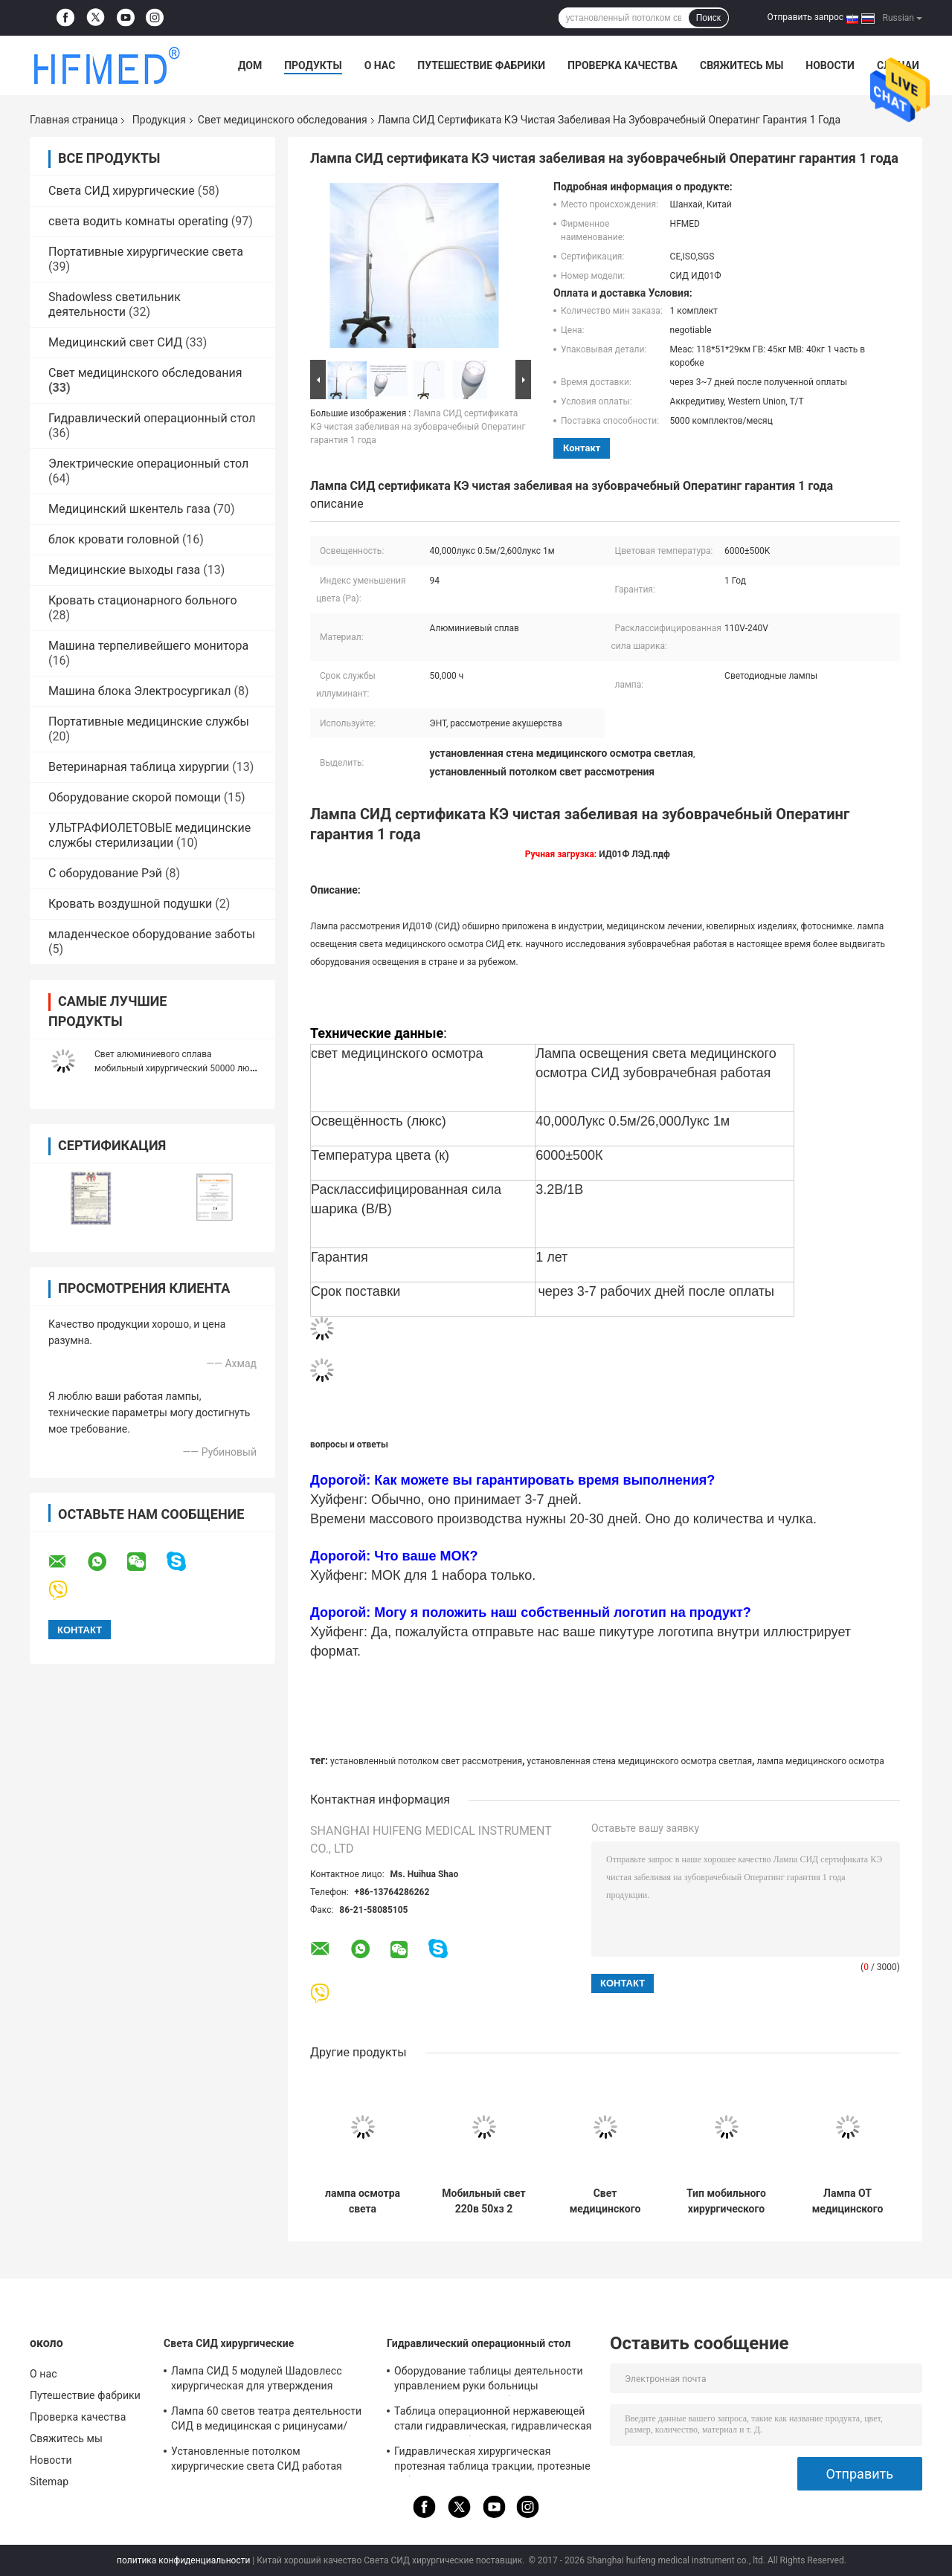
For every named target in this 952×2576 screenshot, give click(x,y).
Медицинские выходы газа (124, 570)
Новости (830, 65)
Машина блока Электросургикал (139, 691)
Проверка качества (622, 65)
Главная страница (74, 120)
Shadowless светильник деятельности (114, 304)
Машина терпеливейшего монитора (148, 646)
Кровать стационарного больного (142, 600)
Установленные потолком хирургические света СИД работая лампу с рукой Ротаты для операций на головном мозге (268, 2460)
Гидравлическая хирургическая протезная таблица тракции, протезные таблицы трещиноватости (492, 2460)
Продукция (159, 120)
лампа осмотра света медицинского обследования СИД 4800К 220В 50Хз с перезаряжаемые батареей (362, 2201)
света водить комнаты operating (138, 221)
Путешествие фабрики (481, 65)
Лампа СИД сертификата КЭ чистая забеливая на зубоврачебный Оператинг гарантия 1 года (417, 426)
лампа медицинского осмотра (820, 1761)
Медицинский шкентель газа (129, 509)
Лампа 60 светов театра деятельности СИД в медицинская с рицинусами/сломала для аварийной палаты (266, 2420)
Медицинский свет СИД (115, 342)
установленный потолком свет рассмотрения (426, 1761)
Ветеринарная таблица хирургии (138, 767)
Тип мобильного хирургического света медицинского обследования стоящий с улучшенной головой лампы (726, 2201)
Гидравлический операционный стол (152, 418)
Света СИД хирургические (121, 191)
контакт (581, 447)
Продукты (313, 65)
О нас (380, 65)
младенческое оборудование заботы (151, 934)
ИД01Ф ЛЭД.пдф (634, 854)
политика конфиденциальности (183, 2560)
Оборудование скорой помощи (134, 797)
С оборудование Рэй (105, 873)
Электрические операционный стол (148, 463)
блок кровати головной (113, 539)
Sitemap (49, 2482)
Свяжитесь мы (741, 65)
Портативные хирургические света (145, 252)
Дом (250, 65)
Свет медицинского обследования (282, 120)
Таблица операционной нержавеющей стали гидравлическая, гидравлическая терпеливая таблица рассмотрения (493, 2420)
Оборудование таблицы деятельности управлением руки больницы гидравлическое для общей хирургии (488, 2380)
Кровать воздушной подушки (130, 904)
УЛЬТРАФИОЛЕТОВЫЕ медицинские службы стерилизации (149, 835)
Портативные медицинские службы (148, 721)
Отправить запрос (805, 17)
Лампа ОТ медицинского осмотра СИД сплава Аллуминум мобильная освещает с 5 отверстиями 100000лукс (848, 2201)
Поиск (708, 18)
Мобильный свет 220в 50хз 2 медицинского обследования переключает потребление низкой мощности (484, 2201)
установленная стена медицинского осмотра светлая (639, 1761)
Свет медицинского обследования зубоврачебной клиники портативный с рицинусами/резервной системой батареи (605, 2201)
